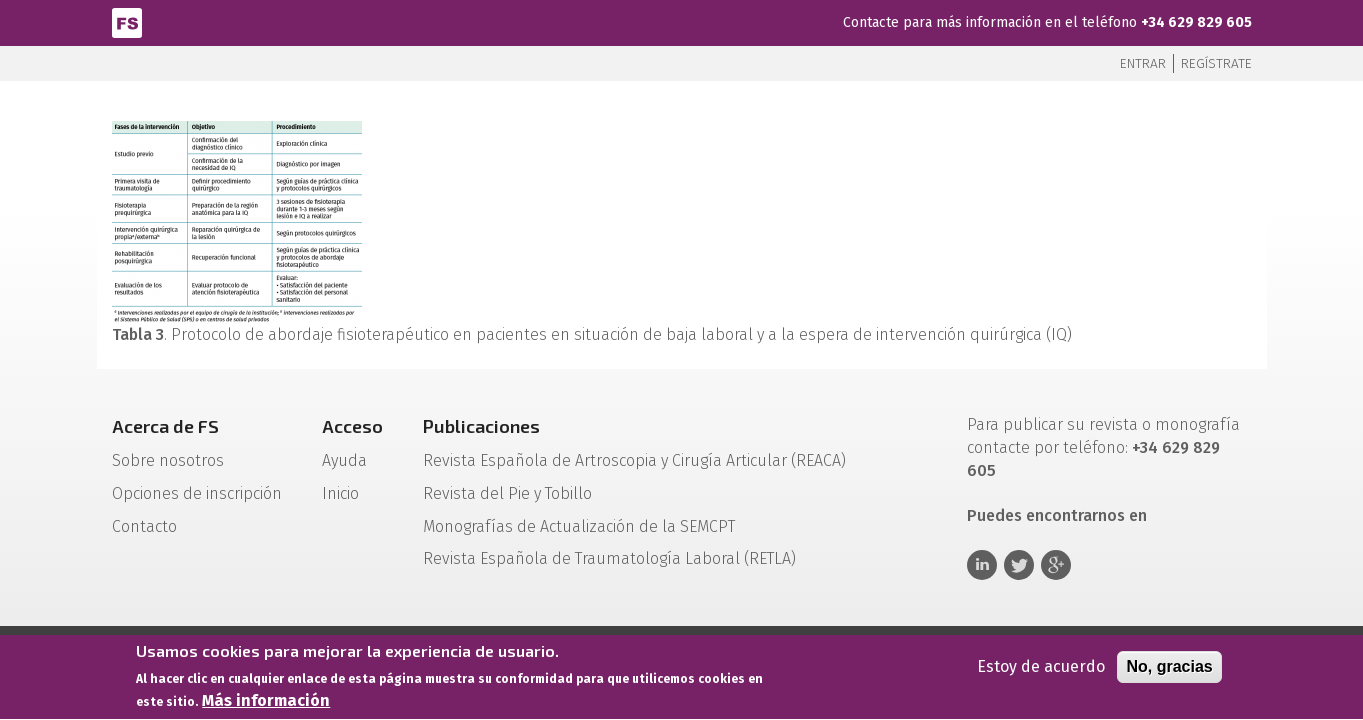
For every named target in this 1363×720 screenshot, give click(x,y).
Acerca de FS (165, 426)
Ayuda (344, 460)
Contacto (144, 526)
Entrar (1143, 63)
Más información (266, 704)
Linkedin (982, 565)
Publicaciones (481, 426)
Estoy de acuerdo (1041, 669)
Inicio (340, 493)
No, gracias (1169, 669)
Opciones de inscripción (197, 493)
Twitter (1019, 565)
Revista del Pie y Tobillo (507, 493)
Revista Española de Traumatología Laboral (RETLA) (609, 558)
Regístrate (1216, 63)
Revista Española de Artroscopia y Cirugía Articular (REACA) (634, 460)
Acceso (352, 426)
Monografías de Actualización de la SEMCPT (579, 526)
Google (1056, 565)
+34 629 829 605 (1196, 22)
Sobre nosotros (168, 460)
